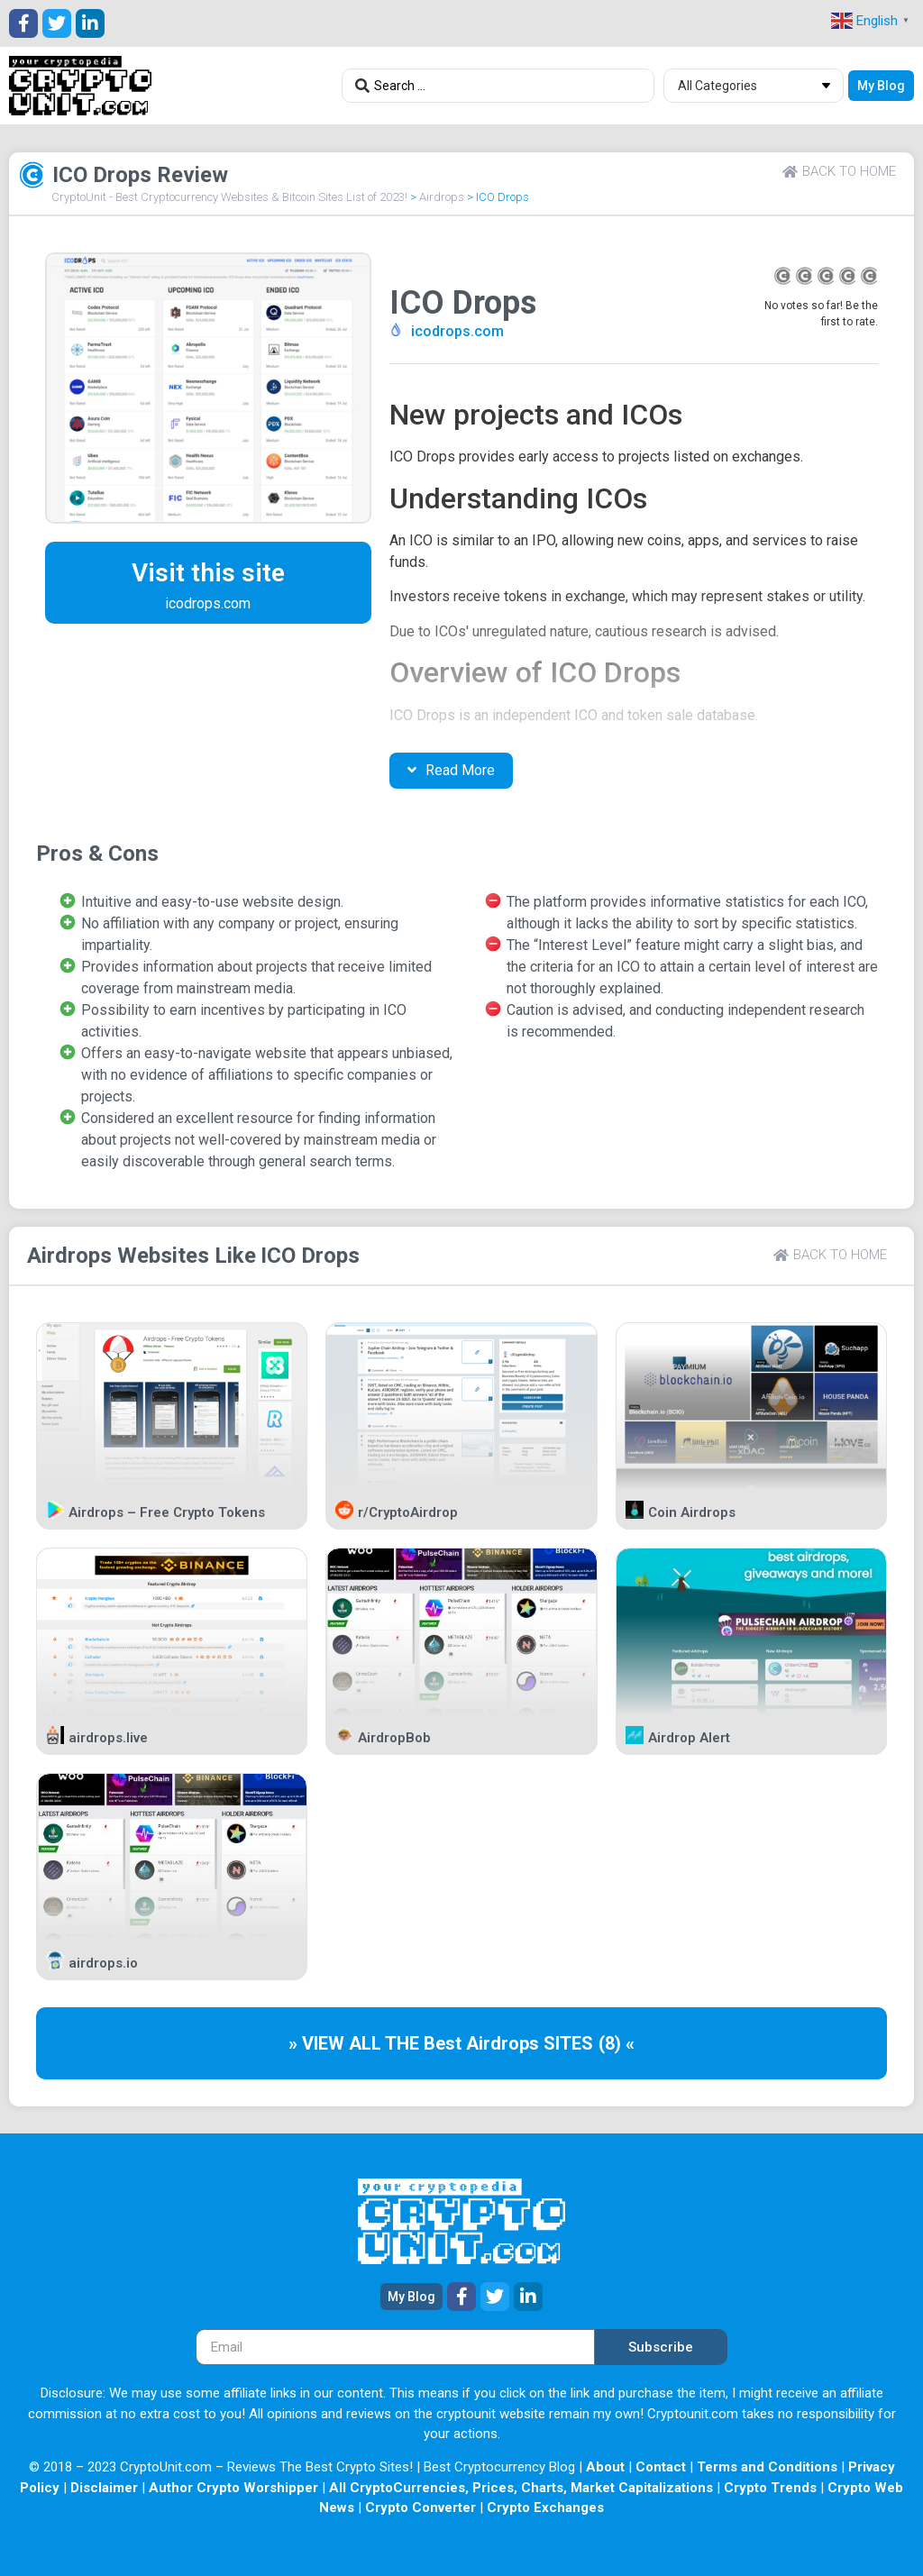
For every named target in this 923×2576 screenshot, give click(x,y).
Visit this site (208, 573)
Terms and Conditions (767, 2467)
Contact (660, 2467)
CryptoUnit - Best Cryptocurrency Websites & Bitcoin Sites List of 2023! (229, 197)
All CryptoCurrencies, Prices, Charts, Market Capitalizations (521, 2488)
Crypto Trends (770, 2488)
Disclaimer (104, 2488)
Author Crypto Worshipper (233, 2488)
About (605, 2467)
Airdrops (441, 197)
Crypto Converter (420, 2507)
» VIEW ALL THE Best (377, 2043)
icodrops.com (457, 331)
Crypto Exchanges (545, 2507)
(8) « (617, 2043)
